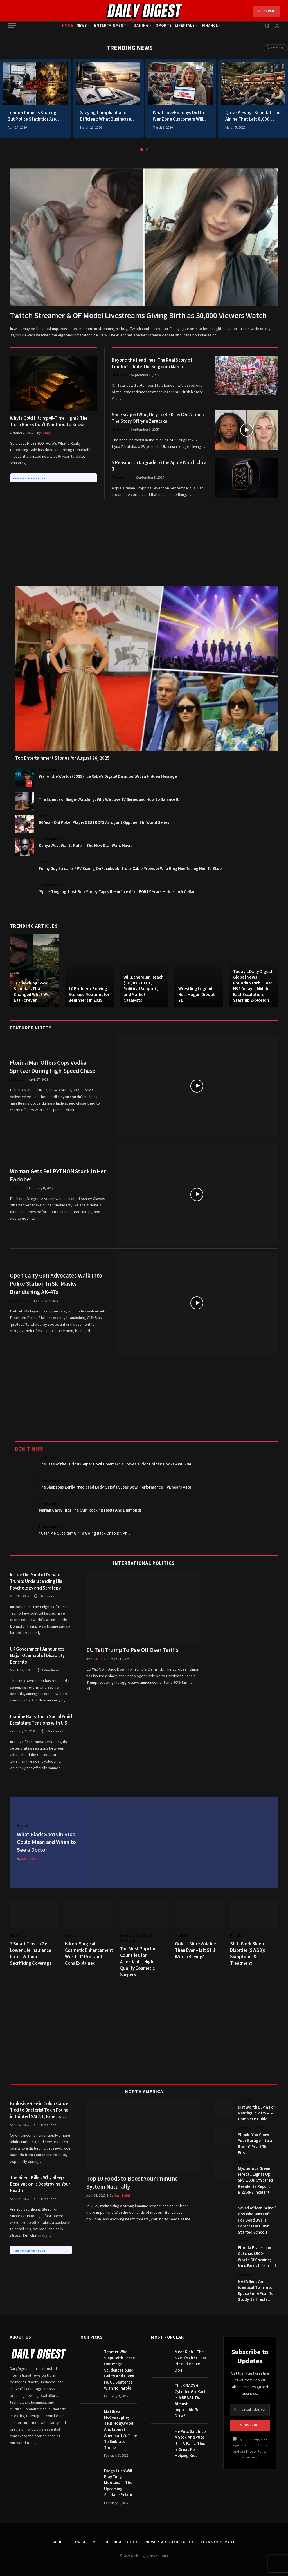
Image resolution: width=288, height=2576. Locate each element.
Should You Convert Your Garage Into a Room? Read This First (256, 2144)
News (81, 25)
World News (19, 1300)
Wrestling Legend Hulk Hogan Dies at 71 (196, 994)
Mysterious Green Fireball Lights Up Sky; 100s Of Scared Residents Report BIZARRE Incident (255, 2181)
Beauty (71, 1935)
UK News (119, 375)
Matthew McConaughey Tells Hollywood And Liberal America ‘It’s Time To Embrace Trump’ (120, 2430)
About (59, 2541)
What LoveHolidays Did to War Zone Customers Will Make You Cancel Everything (180, 116)
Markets (181, 1935)
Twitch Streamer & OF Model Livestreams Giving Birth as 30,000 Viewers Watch (138, 315)
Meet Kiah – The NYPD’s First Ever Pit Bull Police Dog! (190, 2361)
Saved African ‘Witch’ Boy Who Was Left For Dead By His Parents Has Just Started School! (257, 2220)
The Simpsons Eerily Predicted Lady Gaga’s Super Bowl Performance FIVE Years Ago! (115, 1487)
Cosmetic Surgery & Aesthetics (136, 1938)
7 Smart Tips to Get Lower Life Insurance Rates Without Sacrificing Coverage (31, 1954)
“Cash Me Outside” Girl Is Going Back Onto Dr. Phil (84, 1533)
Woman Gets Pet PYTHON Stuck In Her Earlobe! (58, 1175)
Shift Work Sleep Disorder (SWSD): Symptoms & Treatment (247, 1954)
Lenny (46, 433)
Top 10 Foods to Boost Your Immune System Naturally (132, 2183)
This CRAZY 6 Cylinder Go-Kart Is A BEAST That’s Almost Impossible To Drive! (190, 2401)
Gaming (141, 25)
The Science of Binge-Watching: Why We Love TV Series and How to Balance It (109, 800)
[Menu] (12, 26)
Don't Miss (29, 1449)
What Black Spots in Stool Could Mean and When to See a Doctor (47, 1842)
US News (119, 429)
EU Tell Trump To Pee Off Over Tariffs (132, 1650)
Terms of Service (218, 2541)
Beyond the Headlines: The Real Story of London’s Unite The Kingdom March (152, 363)
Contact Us (84, 2541)
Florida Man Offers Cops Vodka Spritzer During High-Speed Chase (52, 1067)
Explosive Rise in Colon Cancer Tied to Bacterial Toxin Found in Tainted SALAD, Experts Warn (40, 2110)
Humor (44, 815)
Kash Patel (99, 1658)
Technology (121, 477)
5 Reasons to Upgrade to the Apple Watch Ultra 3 (159, 466)
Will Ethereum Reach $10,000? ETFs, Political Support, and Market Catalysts (143, 988)
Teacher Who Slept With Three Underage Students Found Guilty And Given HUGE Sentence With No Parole (119, 2370)
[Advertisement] (146, 538)
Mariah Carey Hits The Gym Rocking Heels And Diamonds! (91, 1510)
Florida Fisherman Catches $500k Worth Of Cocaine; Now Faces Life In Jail (257, 2257)
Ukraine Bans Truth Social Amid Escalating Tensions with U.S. (41, 1720)
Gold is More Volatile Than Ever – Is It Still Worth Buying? (195, 1950)
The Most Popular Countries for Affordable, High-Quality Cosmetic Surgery (138, 1962)
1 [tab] (141, 149)
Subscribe (266, 11)
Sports (164, 25)
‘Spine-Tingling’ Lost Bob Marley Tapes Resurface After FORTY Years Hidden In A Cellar (117, 892)
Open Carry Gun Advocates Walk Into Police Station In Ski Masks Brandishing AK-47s (56, 1284)
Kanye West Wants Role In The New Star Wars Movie (85, 846)
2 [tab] (146, 149)
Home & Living (250, 2100)
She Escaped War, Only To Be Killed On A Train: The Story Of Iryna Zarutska (158, 418)
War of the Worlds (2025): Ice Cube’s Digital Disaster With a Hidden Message (108, 776)
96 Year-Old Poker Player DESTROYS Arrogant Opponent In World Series (104, 823)
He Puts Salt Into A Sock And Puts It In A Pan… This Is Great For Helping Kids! (190, 2444)
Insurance (18, 1935)
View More (275, 47)
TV (41, 792)
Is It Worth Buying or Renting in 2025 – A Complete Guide (256, 2113)
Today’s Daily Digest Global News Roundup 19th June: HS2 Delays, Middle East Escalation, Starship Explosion (253, 986)
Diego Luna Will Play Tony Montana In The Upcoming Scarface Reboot (119, 2483)
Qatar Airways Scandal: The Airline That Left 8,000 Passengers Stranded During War (252, 116)
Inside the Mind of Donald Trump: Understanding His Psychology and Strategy (36, 1581)
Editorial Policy (121, 2541)
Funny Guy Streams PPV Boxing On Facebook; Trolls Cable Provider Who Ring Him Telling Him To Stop (130, 869)
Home (67, 25)
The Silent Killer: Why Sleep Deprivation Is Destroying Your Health (40, 2184)
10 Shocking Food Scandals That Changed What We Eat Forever (32, 991)
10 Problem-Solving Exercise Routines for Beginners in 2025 (89, 994)
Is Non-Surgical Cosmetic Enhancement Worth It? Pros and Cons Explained (89, 1954)
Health (22, 1825)
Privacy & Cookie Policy (169, 2541)
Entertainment (110, 25)
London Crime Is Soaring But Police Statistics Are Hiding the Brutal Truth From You (32, 116)
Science (244, 2161)
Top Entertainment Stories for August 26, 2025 (62, 758)
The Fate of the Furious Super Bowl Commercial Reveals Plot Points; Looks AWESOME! (117, 1464)
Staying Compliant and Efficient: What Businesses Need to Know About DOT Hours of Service (106, 116)
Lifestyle (184, 25)
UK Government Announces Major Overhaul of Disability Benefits (37, 1655)
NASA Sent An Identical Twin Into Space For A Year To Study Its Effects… (255, 2291)
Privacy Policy (256, 2451)
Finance (210, 25)
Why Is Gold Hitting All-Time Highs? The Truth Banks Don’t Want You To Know (48, 421)
